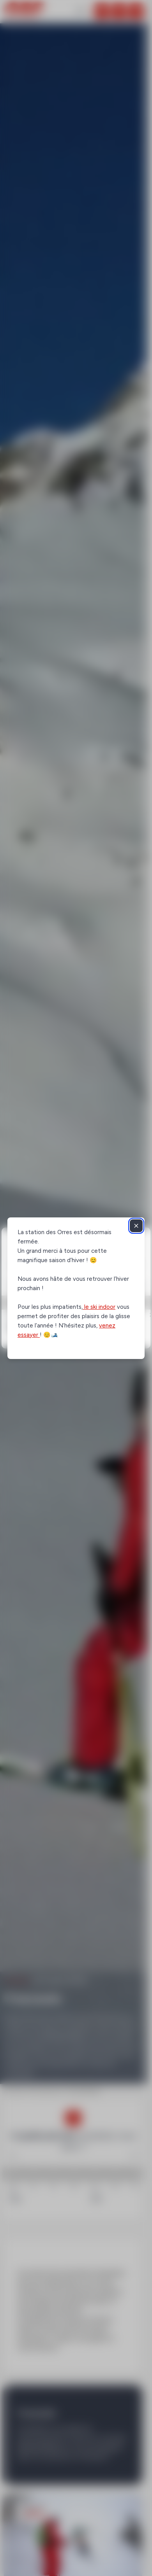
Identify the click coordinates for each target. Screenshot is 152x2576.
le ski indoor (99, 1306)
